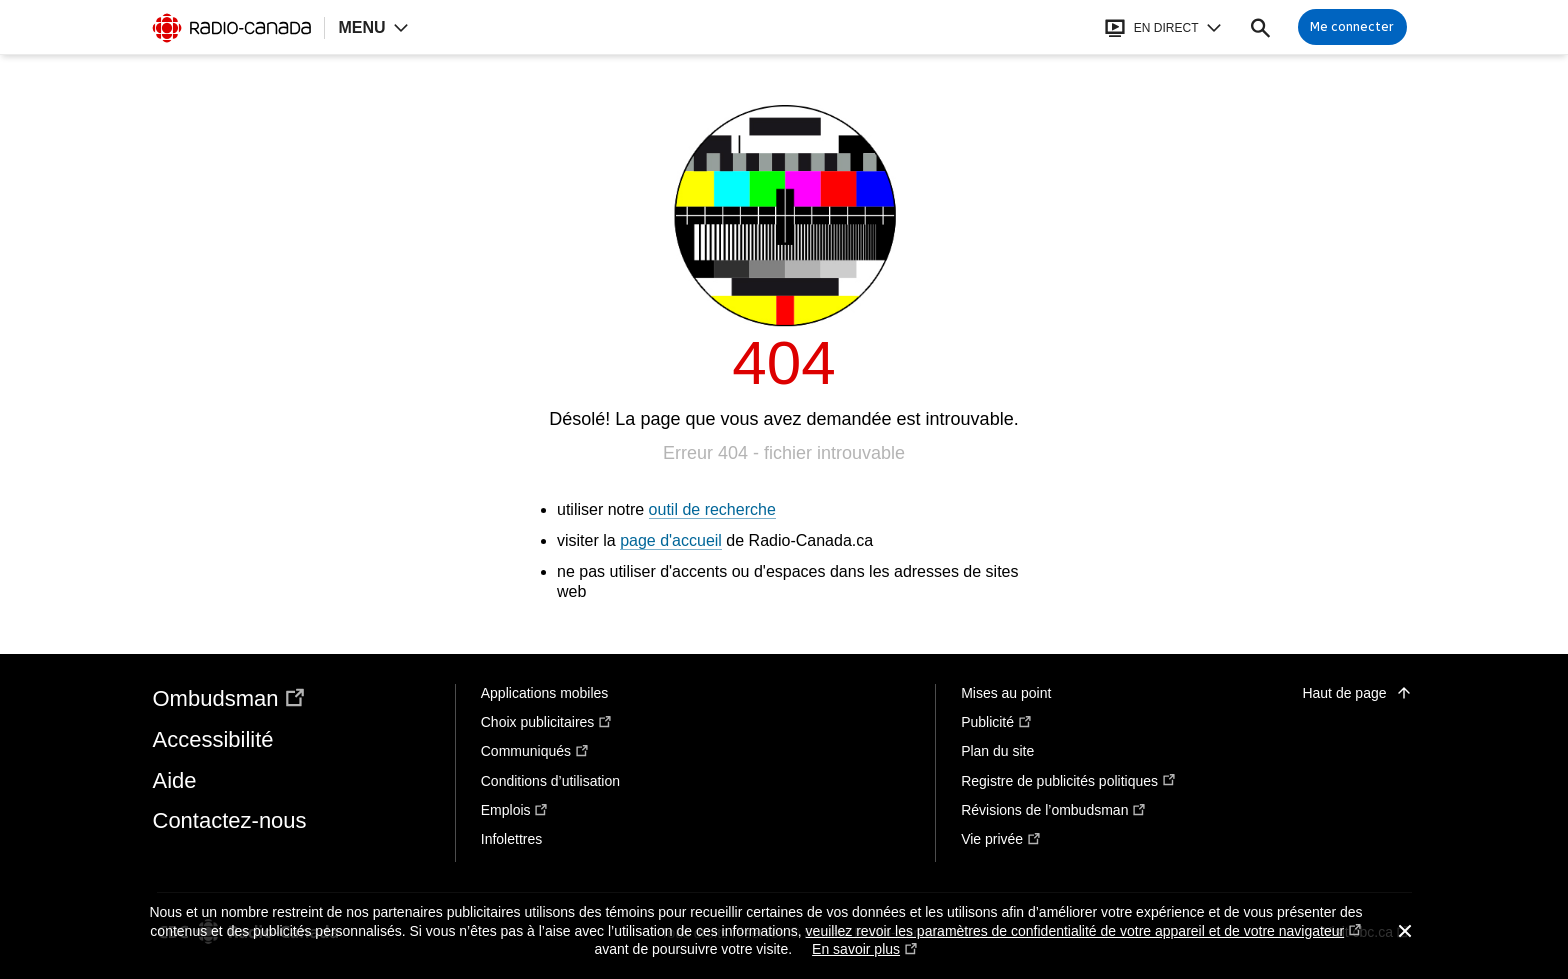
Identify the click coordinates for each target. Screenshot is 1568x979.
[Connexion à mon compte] (1352, 27)
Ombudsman (230, 698)
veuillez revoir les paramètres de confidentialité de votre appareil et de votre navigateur (1084, 931)
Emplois (515, 810)
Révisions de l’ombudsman (1054, 810)
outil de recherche (712, 509)
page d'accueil (671, 540)
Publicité (996, 722)
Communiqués (535, 751)
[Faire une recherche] (1260, 27)
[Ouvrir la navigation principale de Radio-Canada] (373, 27)
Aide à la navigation (0, 0)
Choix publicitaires (547, 722)
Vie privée (1001, 839)
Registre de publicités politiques (1068, 781)
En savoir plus (864, 949)
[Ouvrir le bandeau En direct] (1162, 27)
